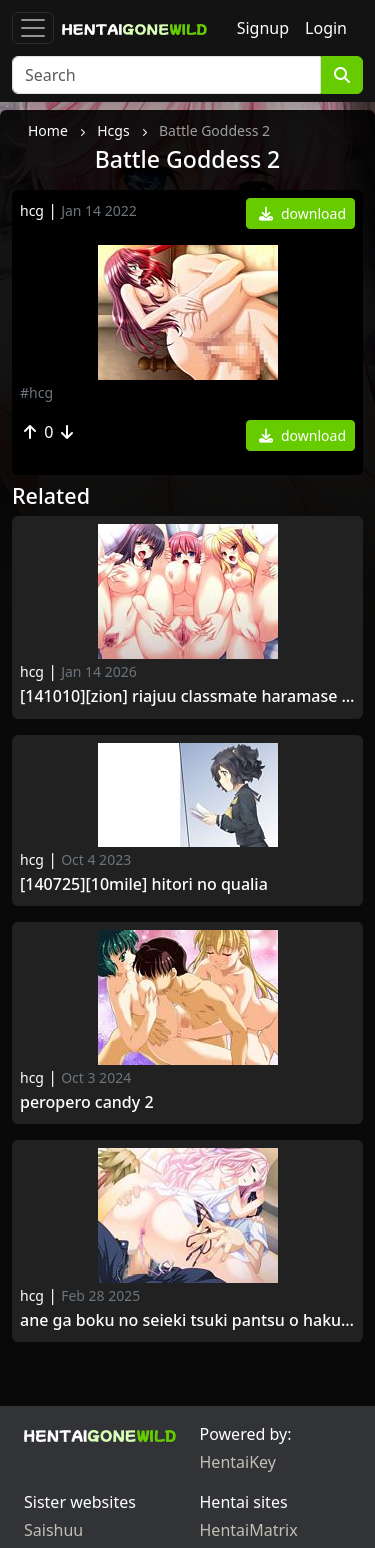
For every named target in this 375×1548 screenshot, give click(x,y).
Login (326, 28)
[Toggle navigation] (33, 28)
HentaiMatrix (249, 1530)
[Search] (166, 75)
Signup (263, 28)
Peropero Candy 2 (87, 1102)
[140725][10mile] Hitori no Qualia (144, 884)
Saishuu (53, 1530)
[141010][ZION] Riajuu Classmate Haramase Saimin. (187, 696)
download (302, 213)
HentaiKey (238, 1462)
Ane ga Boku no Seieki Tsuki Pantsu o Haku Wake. (187, 1320)
